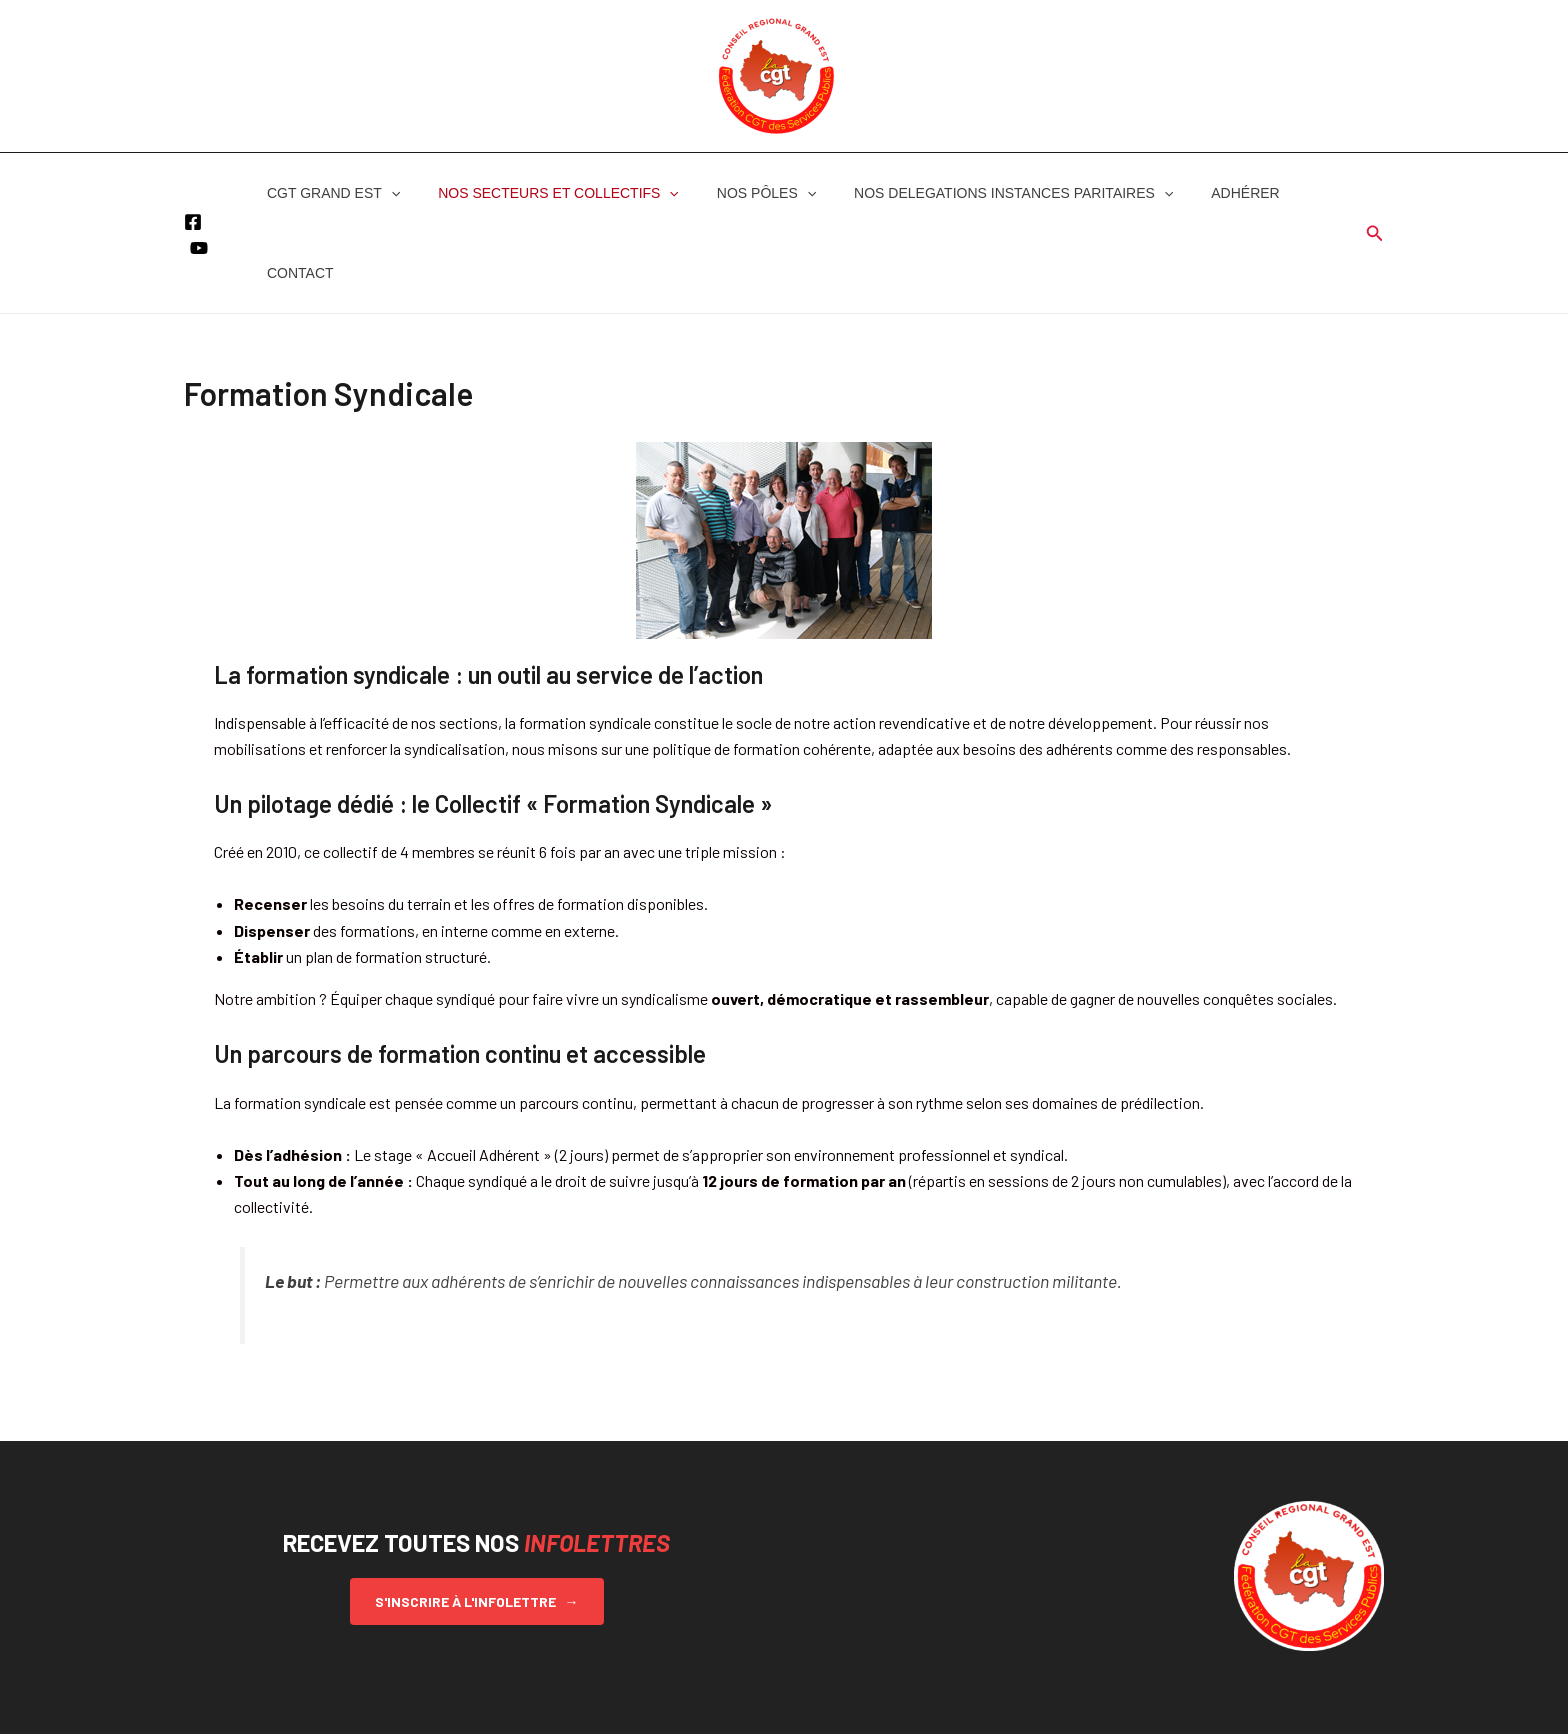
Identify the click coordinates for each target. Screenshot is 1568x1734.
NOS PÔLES (741, 193)
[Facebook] (193, 182)
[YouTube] (199, 208)
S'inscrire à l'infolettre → (477, 1521)
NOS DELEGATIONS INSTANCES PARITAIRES (978, 193)
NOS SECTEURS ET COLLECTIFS (543, 193)
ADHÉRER (1200, 193)
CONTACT (1296, 193)
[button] (386, 193)
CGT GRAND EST (328, 193)
